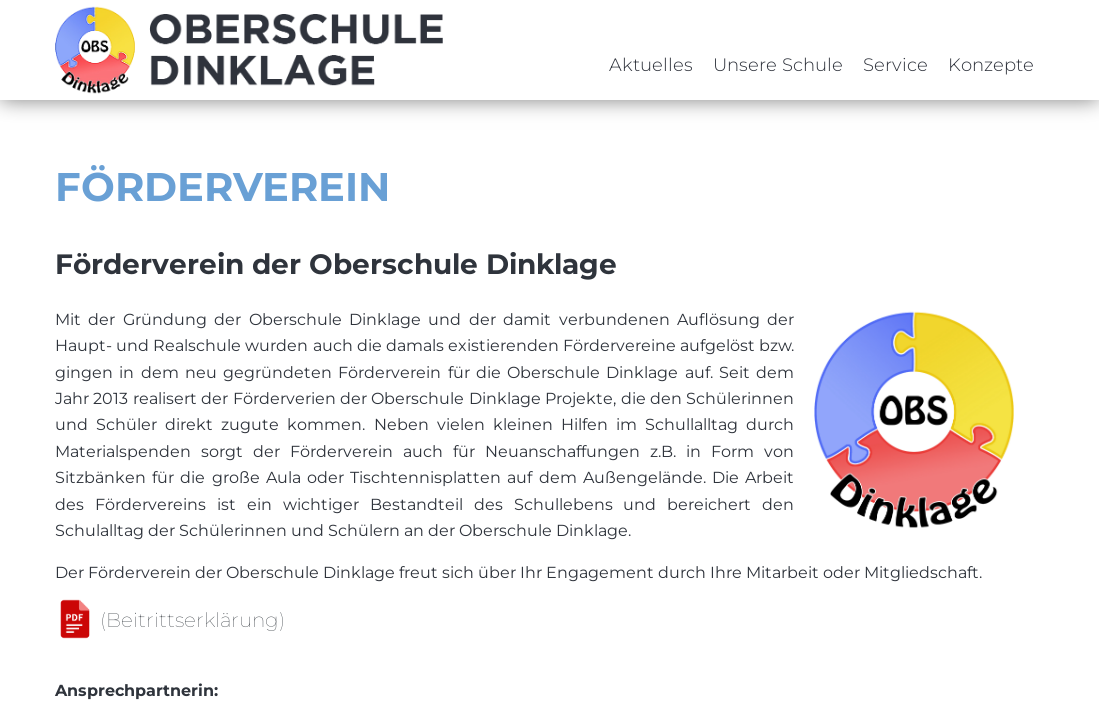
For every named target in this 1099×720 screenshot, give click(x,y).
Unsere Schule (778, 64)
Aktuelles (651, 64)
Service (895, 64)
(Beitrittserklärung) (192, 619)
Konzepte (991, 64)
